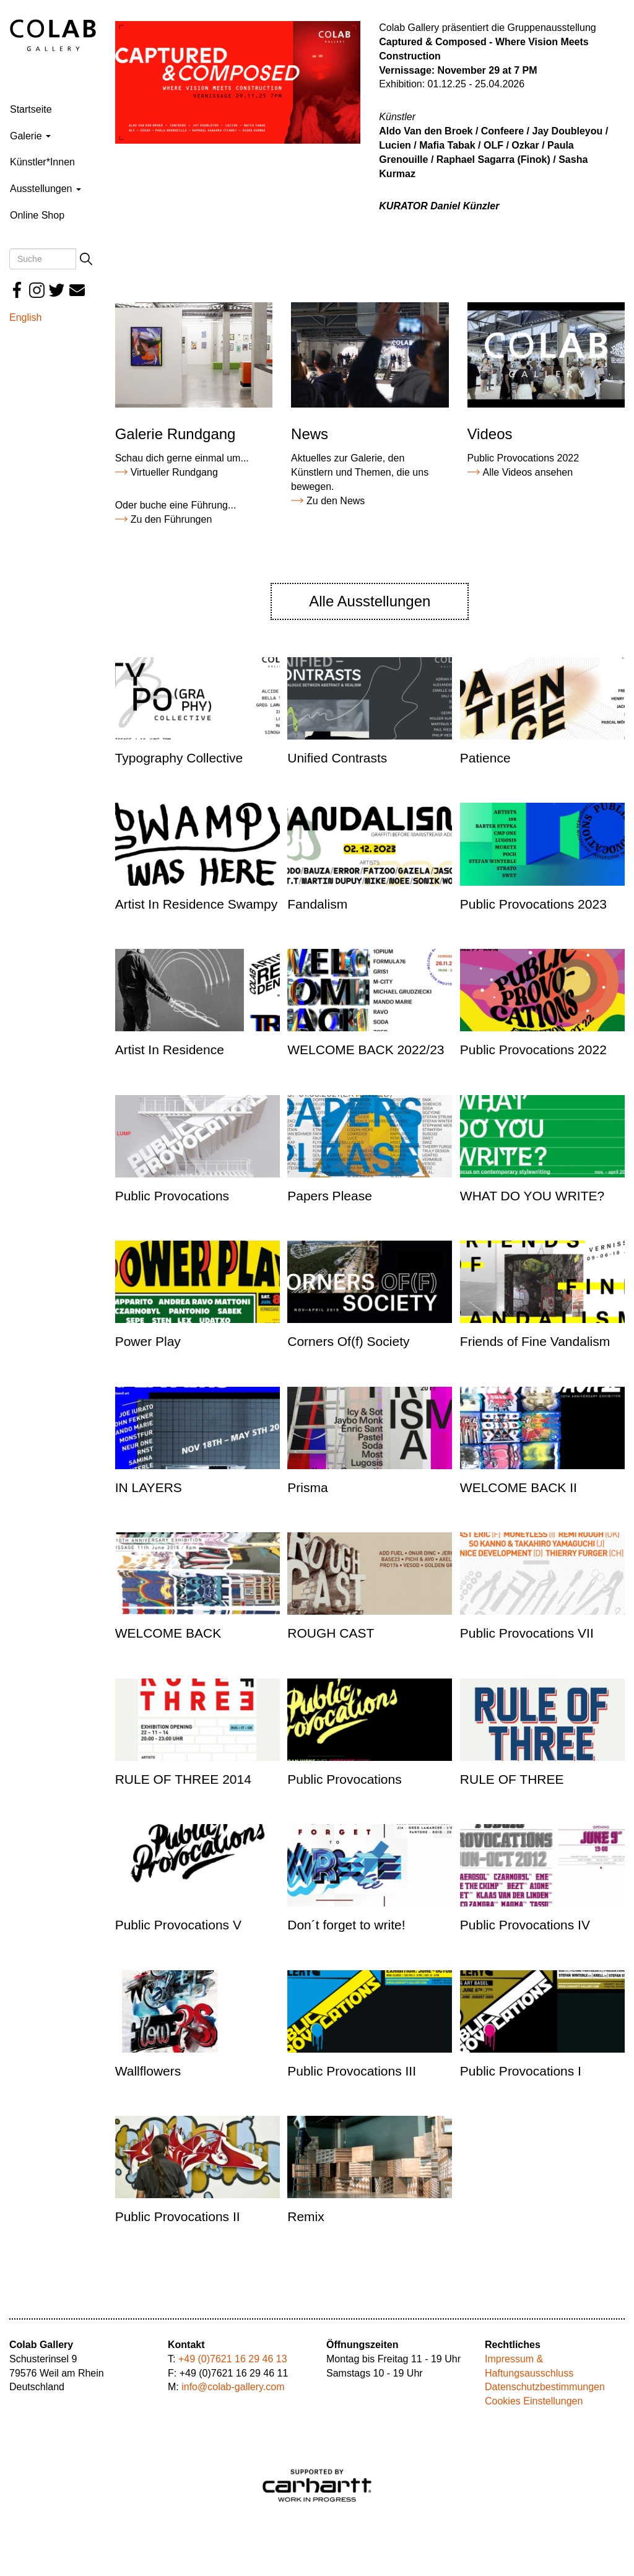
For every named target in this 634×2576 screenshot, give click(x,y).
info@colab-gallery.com (232, 2387)
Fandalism (317, 904)
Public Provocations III (351, 2071)
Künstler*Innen (42, 162)
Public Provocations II (177, 2216)
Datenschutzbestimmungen (545, 2387)
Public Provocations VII (527, 1633)
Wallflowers (148, 2071)
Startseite (31, 109)
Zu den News (335, 501)
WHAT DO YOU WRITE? (532, 1196)
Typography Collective (179, 758)
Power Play (148, 1341)
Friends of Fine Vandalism (535, 1341)
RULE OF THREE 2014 (183, 1779)
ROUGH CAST (330, 1633)
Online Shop (37, 215)
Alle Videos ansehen (528, 472)
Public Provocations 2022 (533, 1049)
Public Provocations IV (525, 1925)
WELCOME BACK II (518, 1487)
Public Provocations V (178, 1925)
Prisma (307, 1487)
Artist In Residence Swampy (196, 904)
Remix (305, 2216)
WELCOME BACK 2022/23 (365, 1049)
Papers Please (329, 1196)
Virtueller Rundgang (174, 472)
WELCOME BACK (168, 1633)
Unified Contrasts (337, 758)
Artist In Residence (169, 1049)
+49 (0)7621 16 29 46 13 (232, 2359)
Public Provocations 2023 (533, 904)
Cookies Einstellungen (534, 2401)
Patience (485, 758)
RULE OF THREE (512, 1779)
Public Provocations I (520, 2071)
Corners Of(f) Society (348, 1341)
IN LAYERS (148, 1487)
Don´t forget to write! (346, 1925)
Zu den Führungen (171, 519)
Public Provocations (172, 1196)
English (25, 317)
